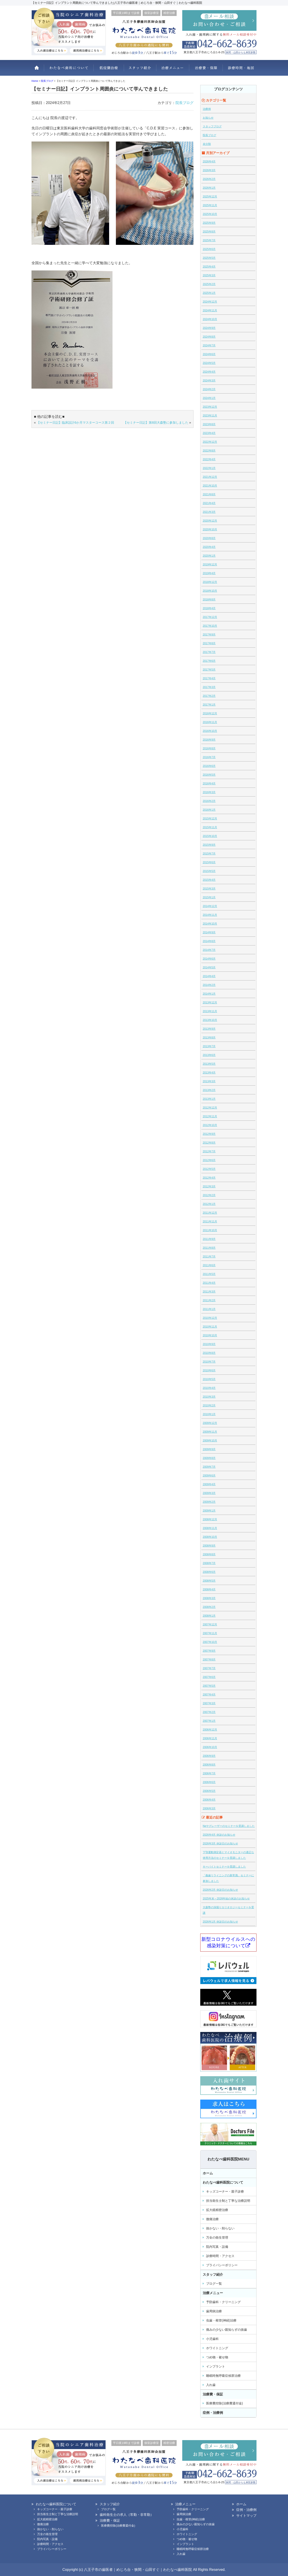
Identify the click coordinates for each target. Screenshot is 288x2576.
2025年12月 (210, 196)
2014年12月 (210, 906)
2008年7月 (209, 1563)
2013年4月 (209, 1072)
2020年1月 (209, 555)
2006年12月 (210, 1729)
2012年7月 (209, 1151)
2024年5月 (209, 363)
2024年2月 (209, 389)
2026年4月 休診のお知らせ (219, 1834)
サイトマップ (246, 2515)
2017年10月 (210, 625)
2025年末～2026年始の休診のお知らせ (226, 1898)
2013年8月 (209, 1037)
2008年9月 (209, 1545)
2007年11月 (210, 1633)
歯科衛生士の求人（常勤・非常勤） (127, 2514)
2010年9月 (209, 1344)
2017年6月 (209, 660)
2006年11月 (210, 1738)
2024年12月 (210, 301)
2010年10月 (210, 1335)
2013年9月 (209, 1028)
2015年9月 (209, 844)
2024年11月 (210, 310)
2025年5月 (209, 257)
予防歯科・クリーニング (223, 2302)
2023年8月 (209, 424)
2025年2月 (209, 284)
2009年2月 (209, 1501)
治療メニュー (172, 70)
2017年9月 (209, 634)
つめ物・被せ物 (217, 2357)
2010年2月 (209, 1405)
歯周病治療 (214, 2311)
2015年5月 (209, 871)
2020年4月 (209, 547)
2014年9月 (209, 932)
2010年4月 (209, 1388)
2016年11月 (210, 722)
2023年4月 (209, 433)
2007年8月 (209, 1659)
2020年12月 (210, 520)
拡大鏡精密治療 (217, 2210)
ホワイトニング (217, 2348)
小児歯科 (212, 2339)
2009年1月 (209, 1510)
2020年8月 (209, 538)
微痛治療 (212, 2219)
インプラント (215, 2366)
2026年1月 (209, 187)
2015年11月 (210, 827)
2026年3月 (209, 170)
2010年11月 (210, 1326)
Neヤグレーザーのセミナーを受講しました (229, 1826)
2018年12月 (210, 582)
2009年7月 (209, 1466)
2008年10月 (210, 1536)
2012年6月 (209, 1160)
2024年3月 (209, 380)
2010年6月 (209, 1370)
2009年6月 (209, 1475)
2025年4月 (209, 266)
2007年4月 (209, 1694)
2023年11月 (210, 415)
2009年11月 (210, 1431)
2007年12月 (210, 1624)
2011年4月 (209, 1282)
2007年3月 (209, 1703)
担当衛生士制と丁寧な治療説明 (228, 2200)
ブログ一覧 (214, 2283)
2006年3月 (209, 1808)
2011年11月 (210, 1221)
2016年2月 (209, 801)
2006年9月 (209, 1755)
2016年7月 (209, 757)
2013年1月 (209, 1098)
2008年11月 (210, 1528)
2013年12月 (210, 1002)
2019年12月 (210, 564)
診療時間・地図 (239, 70)
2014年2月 (209, 985)
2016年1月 (209, 809)
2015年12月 (210, 818)
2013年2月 (209, 1090)
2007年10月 (210, 1642)
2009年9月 (209, 1449)
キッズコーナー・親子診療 (225, 2191)
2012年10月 (210, 1125)
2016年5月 (209, 774)
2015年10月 (210, 836)
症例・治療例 (213, 2412)
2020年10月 (210, 529)
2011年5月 (209, 1274)
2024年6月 (209, 354)
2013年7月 (209, 1046)
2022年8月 (209, 450)
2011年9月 (209, 1239)
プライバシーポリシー (222, 2265)
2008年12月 (210, 1519)
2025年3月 (209, 275)
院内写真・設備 (217, 2246)
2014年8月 (209, 941)
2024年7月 (209, 345)
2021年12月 (210, 476)
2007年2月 (209, 1712)
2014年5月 (209, 967)
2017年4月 (209, 678)
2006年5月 (209, 1791)
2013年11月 (210, 1011)
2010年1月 (209, 1414)
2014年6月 (209, 958)
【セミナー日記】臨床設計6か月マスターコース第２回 (75, 422)
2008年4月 (209, 1589)
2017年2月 (209, 695)
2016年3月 (209, 792)
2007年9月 (209, 1650)
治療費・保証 (206, 70)
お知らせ (208, 117)
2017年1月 (209, 704)
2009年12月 (210, 1423)
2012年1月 (209, 1204)
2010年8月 (209, 1352)
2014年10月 (210, 923)
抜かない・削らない (108, 70)
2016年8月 (209, 748)
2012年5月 (209, 1169)
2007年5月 (209, 1685)
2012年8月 (209, 1142)
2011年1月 (209, 1309)
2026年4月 (209, 161)
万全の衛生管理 (217, 2237)
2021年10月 (210, 485)
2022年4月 (209, 459)
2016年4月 (209, 783)
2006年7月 (209, 1773)
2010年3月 (209, 1396)
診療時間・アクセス (220, 2256)
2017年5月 (209, 669)
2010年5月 (209, 1379)
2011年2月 (209, 1300)
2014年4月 (209, 976)
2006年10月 (210, 1747)
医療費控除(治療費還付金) (224, 2403)
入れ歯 (211, 2385)
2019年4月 (209, 573)
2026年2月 (209, 179)
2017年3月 (209, 687)
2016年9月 (209, 739)
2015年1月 (209, 897)
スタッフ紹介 (140, 70)
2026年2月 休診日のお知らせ (220, 1889)
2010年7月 (209, 1361)
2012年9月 (209, 1133)
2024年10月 (210, 319)
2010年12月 (210, 1317)
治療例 (207, 109)
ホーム (38, 70)
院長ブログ (185, 103)
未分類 (207, 144)
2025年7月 (209, 240)
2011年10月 (210, 1230)
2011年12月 (210, 1212)
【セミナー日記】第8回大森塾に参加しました (156, 422)
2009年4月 (209, 1484)
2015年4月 (209, 879)
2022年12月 (210, 441)
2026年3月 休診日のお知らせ (220, 1843)
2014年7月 (209, 950)
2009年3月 (209, 1493)
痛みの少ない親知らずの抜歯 (226, 2329)
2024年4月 (209, 371)
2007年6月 (209, 1677)
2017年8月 (209, 643)
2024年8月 (209, 336)
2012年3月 (209, 1186)
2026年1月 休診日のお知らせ (220, 1921)
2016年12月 (210, 713)
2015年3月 (209, 888)
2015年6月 (209, 862)
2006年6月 (209, 1782)
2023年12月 (210, 406)
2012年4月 (209, 1177)
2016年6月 (209, 766)
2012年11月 (210, 1116)
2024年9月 (209, 328)
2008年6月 (209, 1571)
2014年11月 (210, 914)
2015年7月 (209, 853)
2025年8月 (209, 231)
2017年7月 (209, 652)
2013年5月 (209, 1063)
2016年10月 (210, 731)
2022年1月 (209, 468)
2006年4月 (209, 1799)
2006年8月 (209, 1764)
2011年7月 (209, 1256)
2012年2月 (209, 1195)
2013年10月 (210, 1020)
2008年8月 (209, 1554)
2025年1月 (209, 292)
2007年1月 (209, 1720)
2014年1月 (209, 993)
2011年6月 (209, 1265)
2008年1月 (209, 1615)
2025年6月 (209, 249)
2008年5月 (209, 1580)
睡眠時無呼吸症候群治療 (223, 2375)
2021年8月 (209, 494)
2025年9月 (209, 222)
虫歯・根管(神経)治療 (221, 2320)
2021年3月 (209, 511)
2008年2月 (209, 1607)
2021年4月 (209, 503)
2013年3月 (209, 1081)
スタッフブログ (212, 126)
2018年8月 (209, 599)
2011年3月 (209, 1291)
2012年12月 (210, 1107)
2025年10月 (210, 214)
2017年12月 (210, 617)
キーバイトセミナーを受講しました (224, 1866)
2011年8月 (209, 1247)
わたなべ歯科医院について (68, 70)
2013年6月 (209, 1055)
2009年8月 (209, 1458)
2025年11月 (210, 205)
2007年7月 (209, 1668)
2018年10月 (210, 590)
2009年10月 (210, 1440)
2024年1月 (209, 398)
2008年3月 (209, 1598)
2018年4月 (209, 608)
